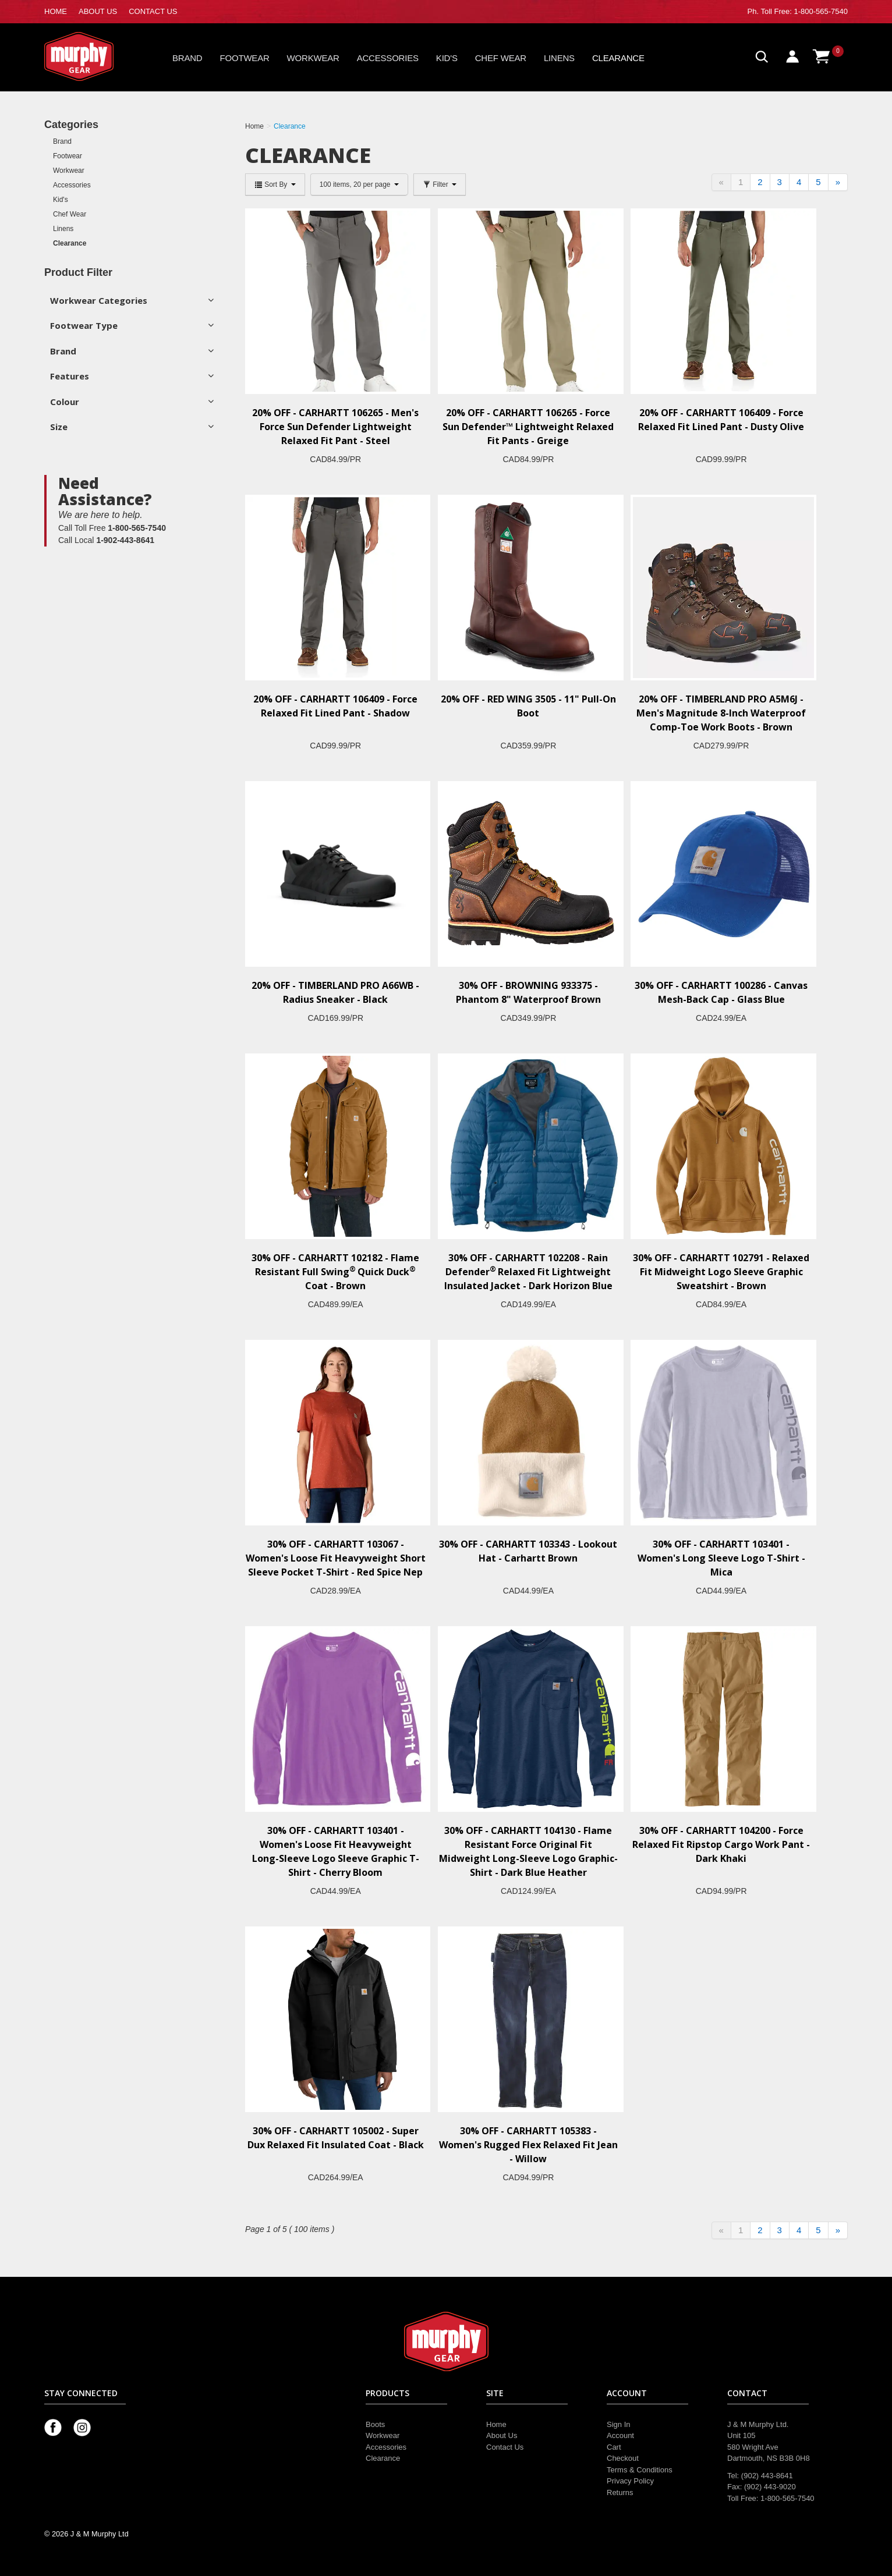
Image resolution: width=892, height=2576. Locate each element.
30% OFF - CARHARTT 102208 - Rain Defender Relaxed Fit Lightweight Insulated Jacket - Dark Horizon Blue (528, 1271)
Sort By (275, 184)
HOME (55, 11)
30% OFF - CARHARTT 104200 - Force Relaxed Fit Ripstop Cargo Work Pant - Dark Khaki (721, 1844)
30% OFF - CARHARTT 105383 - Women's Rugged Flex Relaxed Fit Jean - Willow (528, 2144)
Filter (439, 184)
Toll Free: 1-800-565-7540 (804, 11)
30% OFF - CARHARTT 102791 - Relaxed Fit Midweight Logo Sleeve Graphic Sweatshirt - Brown (721, 1271)
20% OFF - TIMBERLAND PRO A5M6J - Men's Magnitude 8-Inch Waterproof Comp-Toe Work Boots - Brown (721, 713)
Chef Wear (500, 58)
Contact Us (504, 2447)
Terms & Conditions (639, 2469)
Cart (614, 2447)
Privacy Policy (630, 2480)
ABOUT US (98, 11)
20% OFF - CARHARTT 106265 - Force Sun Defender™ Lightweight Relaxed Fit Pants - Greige (528, 426)
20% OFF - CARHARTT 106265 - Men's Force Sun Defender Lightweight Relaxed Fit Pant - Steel (335, 426)
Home (496, 2424)
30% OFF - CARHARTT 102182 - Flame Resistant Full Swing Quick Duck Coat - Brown (335, 1271)
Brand (187, 58)
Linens (559, 58)
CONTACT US (153, 11)
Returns (620, 2492)
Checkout (623, 2458)
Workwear (313, 58)
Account (620, 2435)
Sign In (618, 2424)
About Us (501, 2435)
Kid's (447, 58)
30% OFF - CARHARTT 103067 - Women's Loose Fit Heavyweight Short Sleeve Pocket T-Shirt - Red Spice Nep (336, 1558)
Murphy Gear (93, 56)
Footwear (245, 58)
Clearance (618, 58)
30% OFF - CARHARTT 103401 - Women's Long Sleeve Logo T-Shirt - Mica (721, 1558)
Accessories (388, 58)
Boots (375, 2424)
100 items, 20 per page (359, 184)
